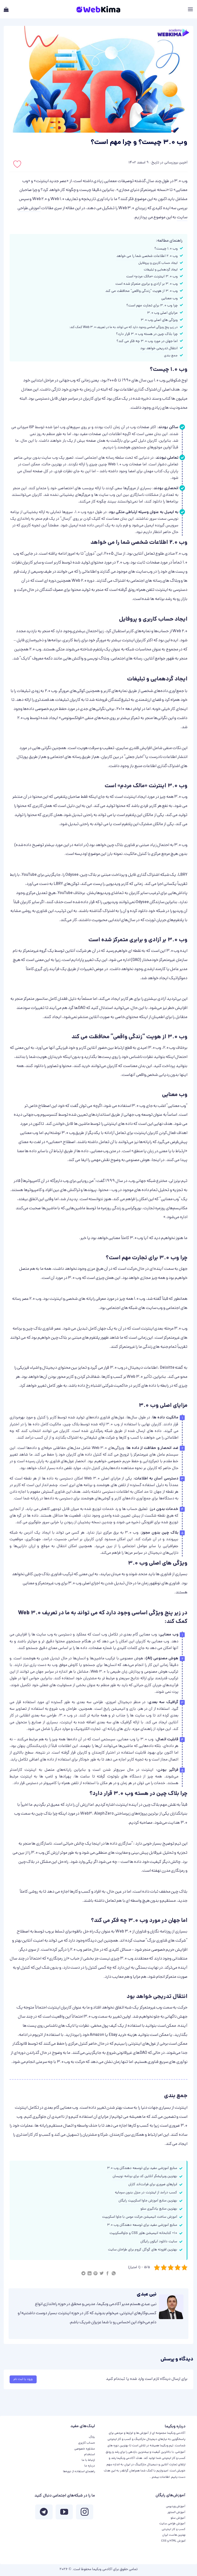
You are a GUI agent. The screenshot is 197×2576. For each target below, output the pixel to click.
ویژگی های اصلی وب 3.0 (159, 320)
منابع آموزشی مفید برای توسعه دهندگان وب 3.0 (142, 2168)
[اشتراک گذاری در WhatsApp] (114, 2274)
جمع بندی (171, 355)
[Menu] (190, 9)
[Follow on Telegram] (43, 2513)
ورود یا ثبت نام (23, 2379)
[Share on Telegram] (83, 2274)
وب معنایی (169, 298)
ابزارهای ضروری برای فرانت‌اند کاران (152, 2184)
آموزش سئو (178, 2518)
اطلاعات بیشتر (161, 2477)
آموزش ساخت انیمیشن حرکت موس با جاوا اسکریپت (139, 2217)
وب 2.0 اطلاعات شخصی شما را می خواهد (147, 256)
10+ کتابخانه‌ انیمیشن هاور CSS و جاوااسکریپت (143, 2233)
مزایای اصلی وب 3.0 (162, 313)
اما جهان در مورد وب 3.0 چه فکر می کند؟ (147, 341)
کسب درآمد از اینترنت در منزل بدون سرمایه (146, 2192)
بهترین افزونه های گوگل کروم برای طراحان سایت (142, 2249)
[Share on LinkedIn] (89, 2274)
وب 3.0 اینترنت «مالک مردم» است (152, 276)
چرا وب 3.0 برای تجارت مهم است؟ (152, 305)
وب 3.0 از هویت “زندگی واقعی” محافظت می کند (141, 291)
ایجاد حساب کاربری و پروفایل (158, 263)
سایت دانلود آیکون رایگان (158, 2241)
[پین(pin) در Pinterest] (95, 2274)
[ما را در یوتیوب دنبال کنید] (64, 2513)
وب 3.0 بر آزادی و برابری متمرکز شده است (146, 284)
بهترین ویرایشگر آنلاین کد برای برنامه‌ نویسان (145, 2176)
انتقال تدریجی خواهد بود (159, 348)
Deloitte (167, 1368)
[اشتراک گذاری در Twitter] (102, 2274)
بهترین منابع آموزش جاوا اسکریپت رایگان (148, 2200)
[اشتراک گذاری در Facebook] (107, 2274)
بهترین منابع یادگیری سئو (158, 2209)
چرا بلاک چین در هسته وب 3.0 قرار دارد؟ (147, 334)
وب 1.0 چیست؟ (166, 248)
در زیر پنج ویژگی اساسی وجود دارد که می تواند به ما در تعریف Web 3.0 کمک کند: (123, 327)
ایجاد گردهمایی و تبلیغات (161, 269)
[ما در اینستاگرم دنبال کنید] (84, 2513)
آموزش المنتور (176, 2512)
